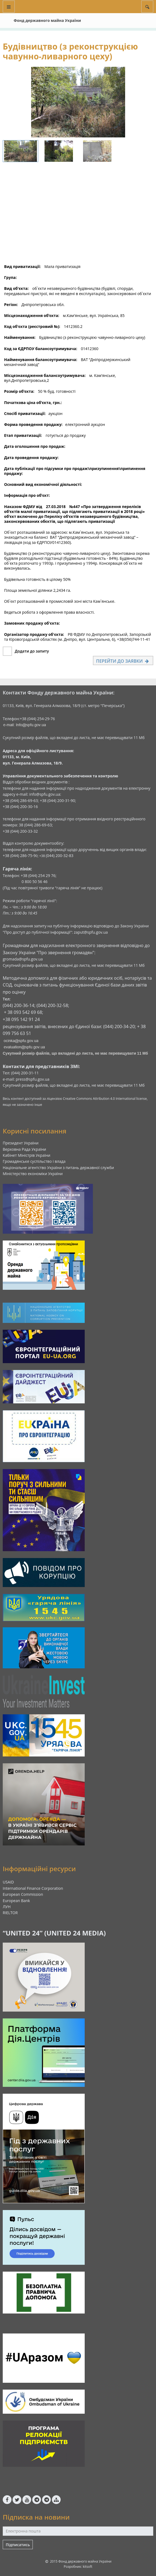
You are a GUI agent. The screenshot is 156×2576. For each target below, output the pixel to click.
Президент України (21, 1143)
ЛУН (7, 1906)
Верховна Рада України (24, 1149)
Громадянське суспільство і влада (34, 1161)
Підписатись (18, 2544)
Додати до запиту (32, 651)
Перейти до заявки (123, 661)
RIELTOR (10, 1912)
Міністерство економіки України (33, 1173)
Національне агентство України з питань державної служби (58, 1167)
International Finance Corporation (33, 1888)
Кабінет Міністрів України (26, 1155)
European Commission (23, 1894)
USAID (8, 1882)
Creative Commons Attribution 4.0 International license (105, 1098)
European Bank (16, 1900)
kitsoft (87, 2566)
